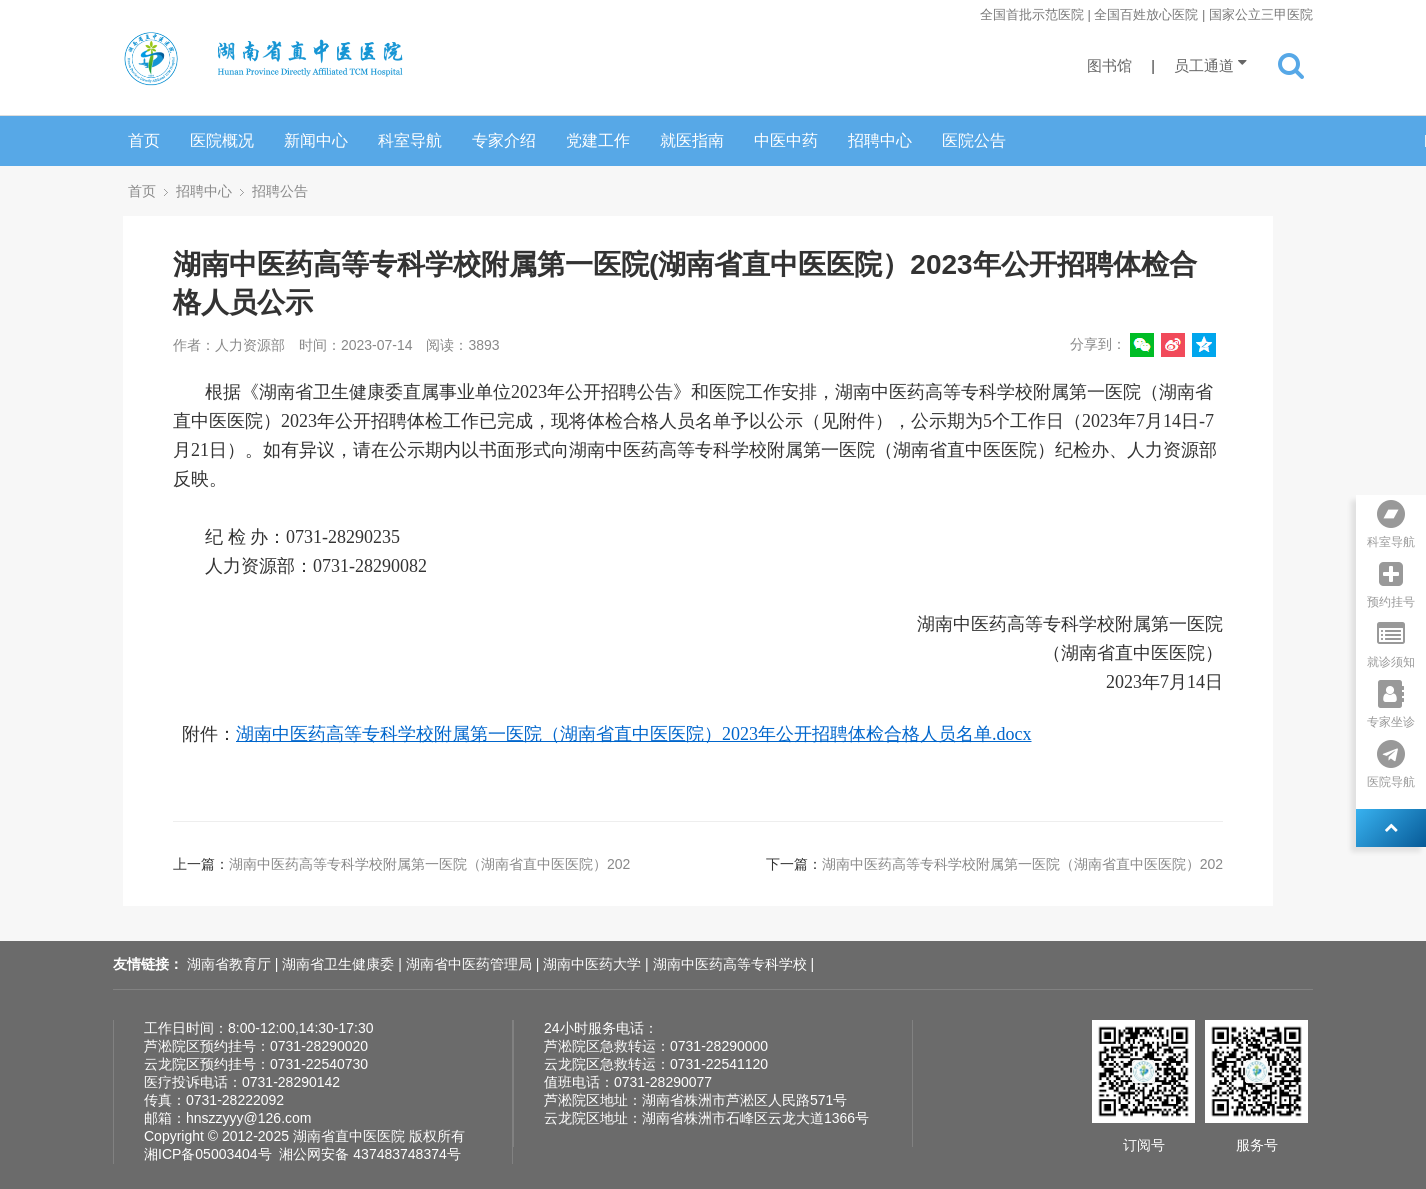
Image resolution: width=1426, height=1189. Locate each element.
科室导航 (410, 140)
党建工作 (598, 140)
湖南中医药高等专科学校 (732, 964)
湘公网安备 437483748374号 (369, 1154)
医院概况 (222, 140)
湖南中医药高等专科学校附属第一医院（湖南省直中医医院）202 (429, 864)
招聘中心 (880, 140)
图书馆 (1109, 65)
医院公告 (974, 140)
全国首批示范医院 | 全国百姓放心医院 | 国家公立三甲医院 (1146, 14)
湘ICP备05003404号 (208, 1154)
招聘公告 (280, 191)
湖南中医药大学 (594, 964)
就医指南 (692, 140)
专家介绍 (504, 140)
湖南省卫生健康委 (340, 964)
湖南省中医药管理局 (471, 964)
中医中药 (786, 140)
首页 (144, 140)
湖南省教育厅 (231, 964)
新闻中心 (316, 140)
